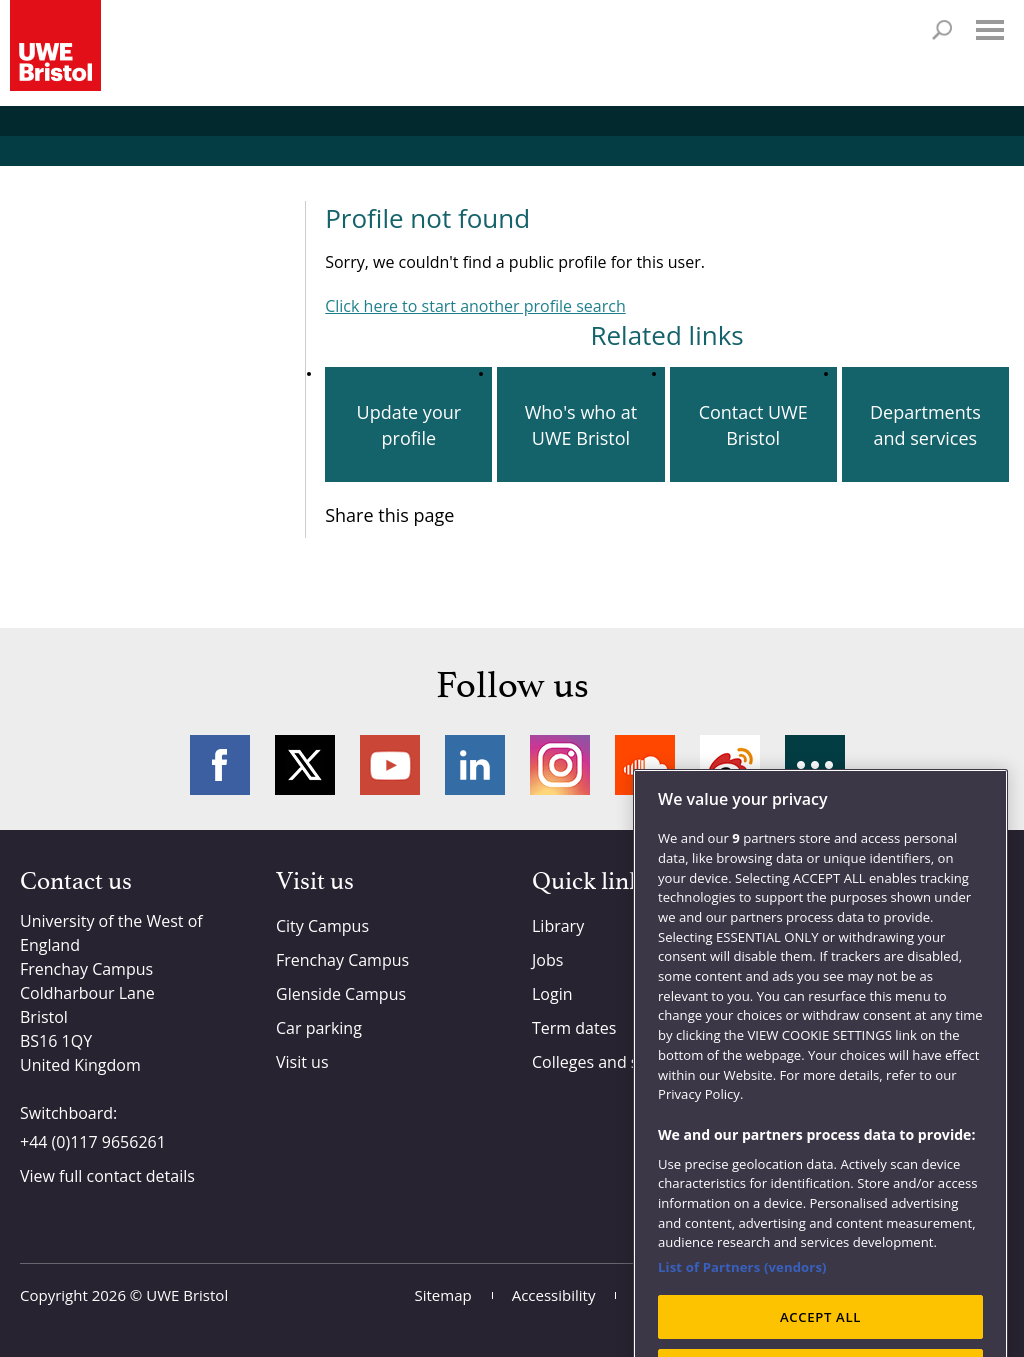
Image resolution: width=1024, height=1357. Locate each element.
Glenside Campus (341, 994)
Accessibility (554, 1295)
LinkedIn (475, 765)
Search (942, 30)
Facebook (220, 765)
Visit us (302, 1062)
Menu (990, 30)
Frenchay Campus (342, 960)
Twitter (305, 765)
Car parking (319, 1028)
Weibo (730, 765)
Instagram (560, 765)
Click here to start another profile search (475, 306)
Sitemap (443, 1295)
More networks (815, 765)
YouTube (390, 765)
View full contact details (107, 1176)
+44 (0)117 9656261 (93, 1142)
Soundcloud (645, 765)
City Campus (322, 926)
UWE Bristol (187, 1295)
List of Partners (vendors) (742, 1297)
